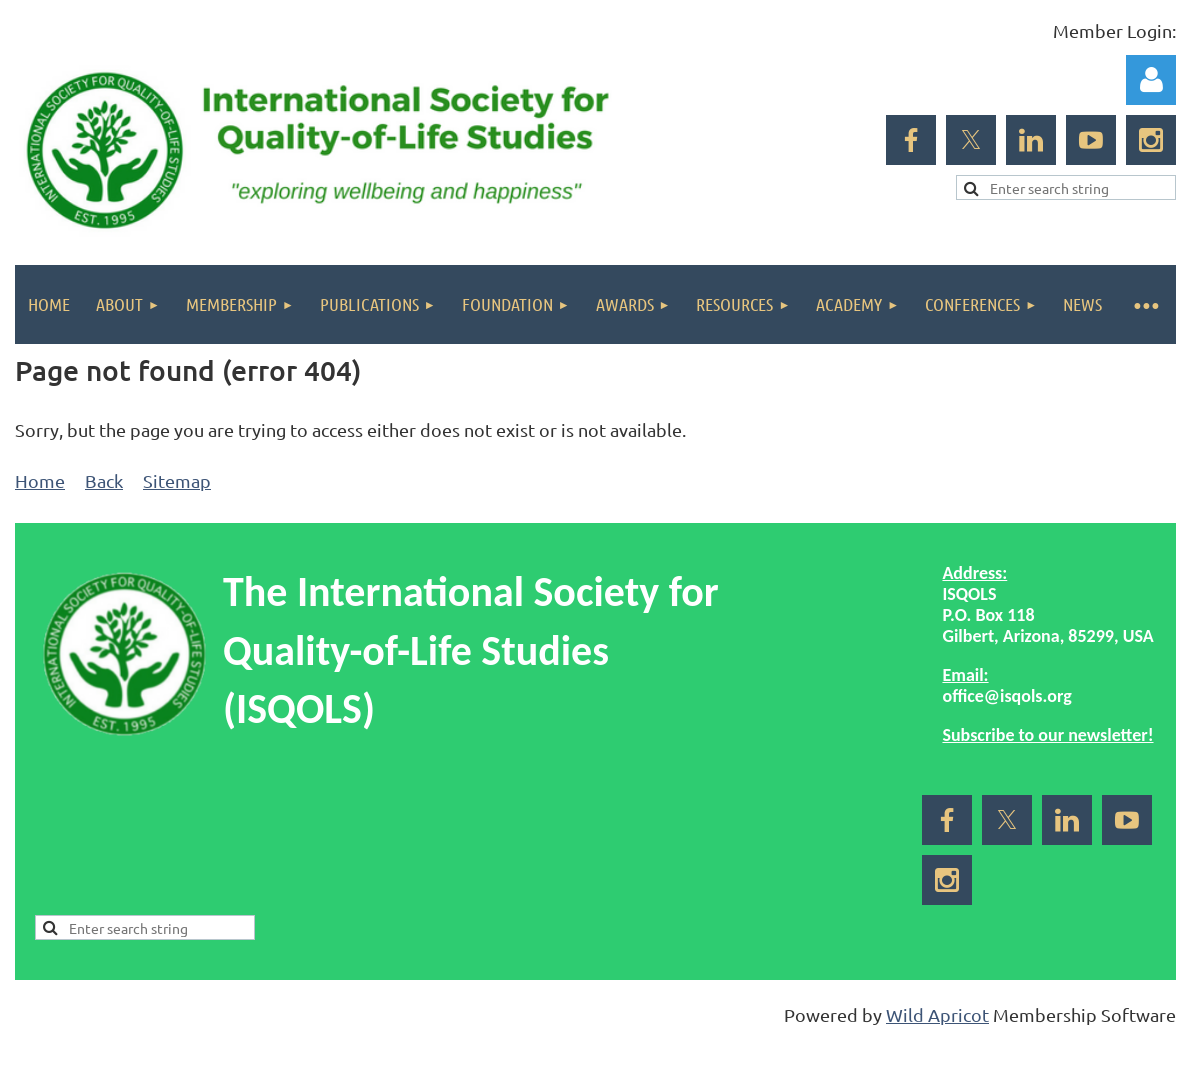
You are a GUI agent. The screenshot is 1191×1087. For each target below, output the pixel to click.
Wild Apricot (937, 1014)
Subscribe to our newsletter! (1047, 735)
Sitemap (177, 480)
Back (104, 480)
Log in (1151, 80)
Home (40, 480)
